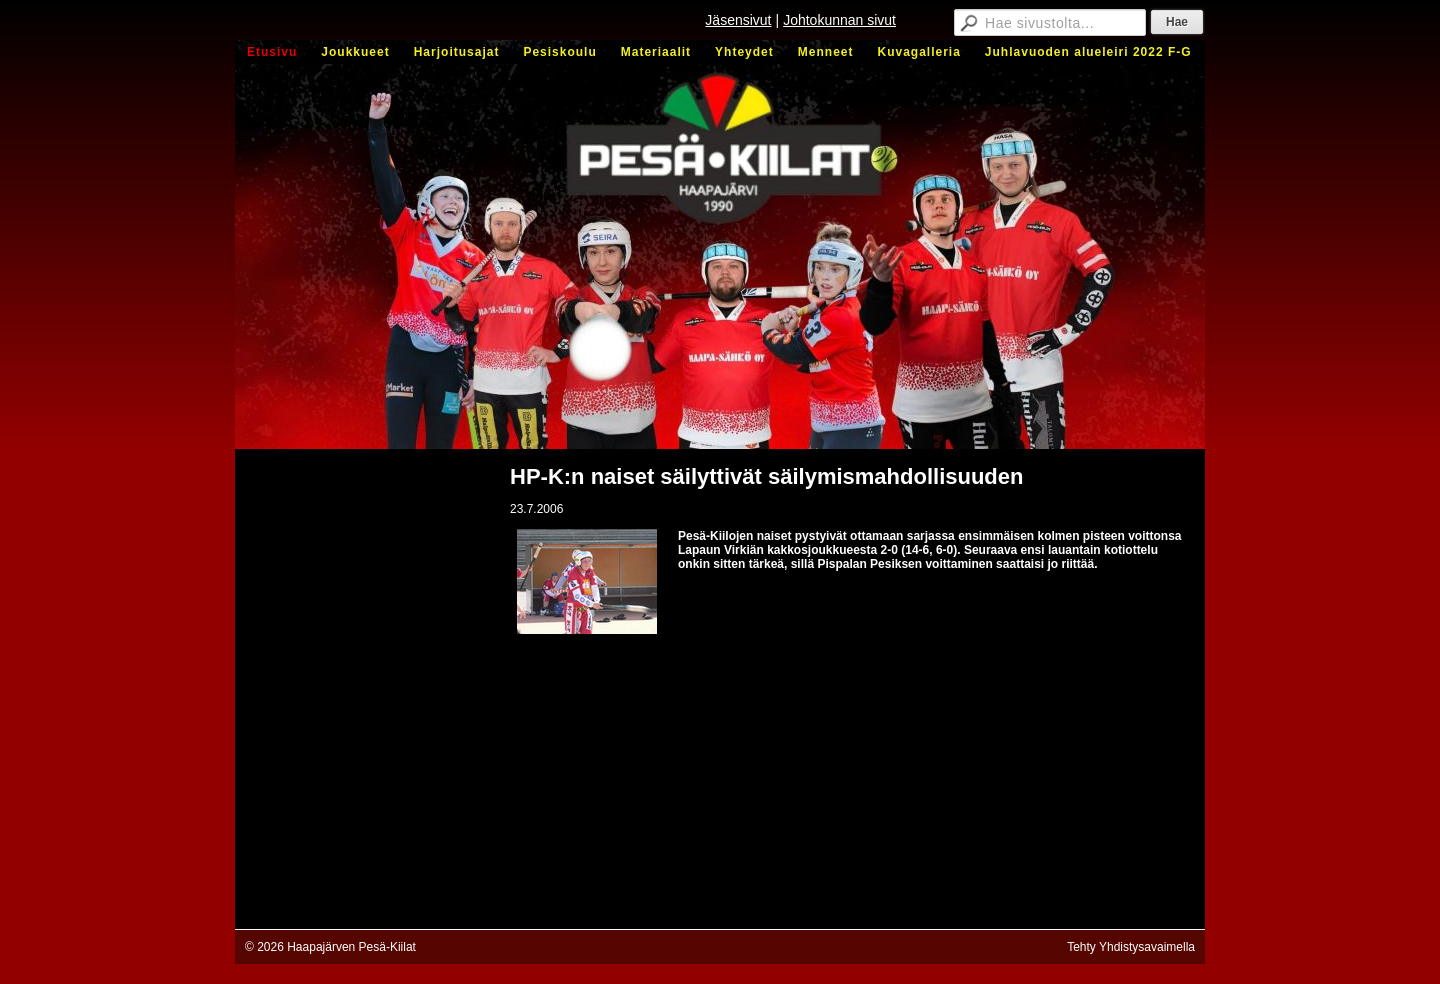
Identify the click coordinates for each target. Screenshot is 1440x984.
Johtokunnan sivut (839, 20)
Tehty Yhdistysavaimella (1131, 947)
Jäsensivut (738, 20)
